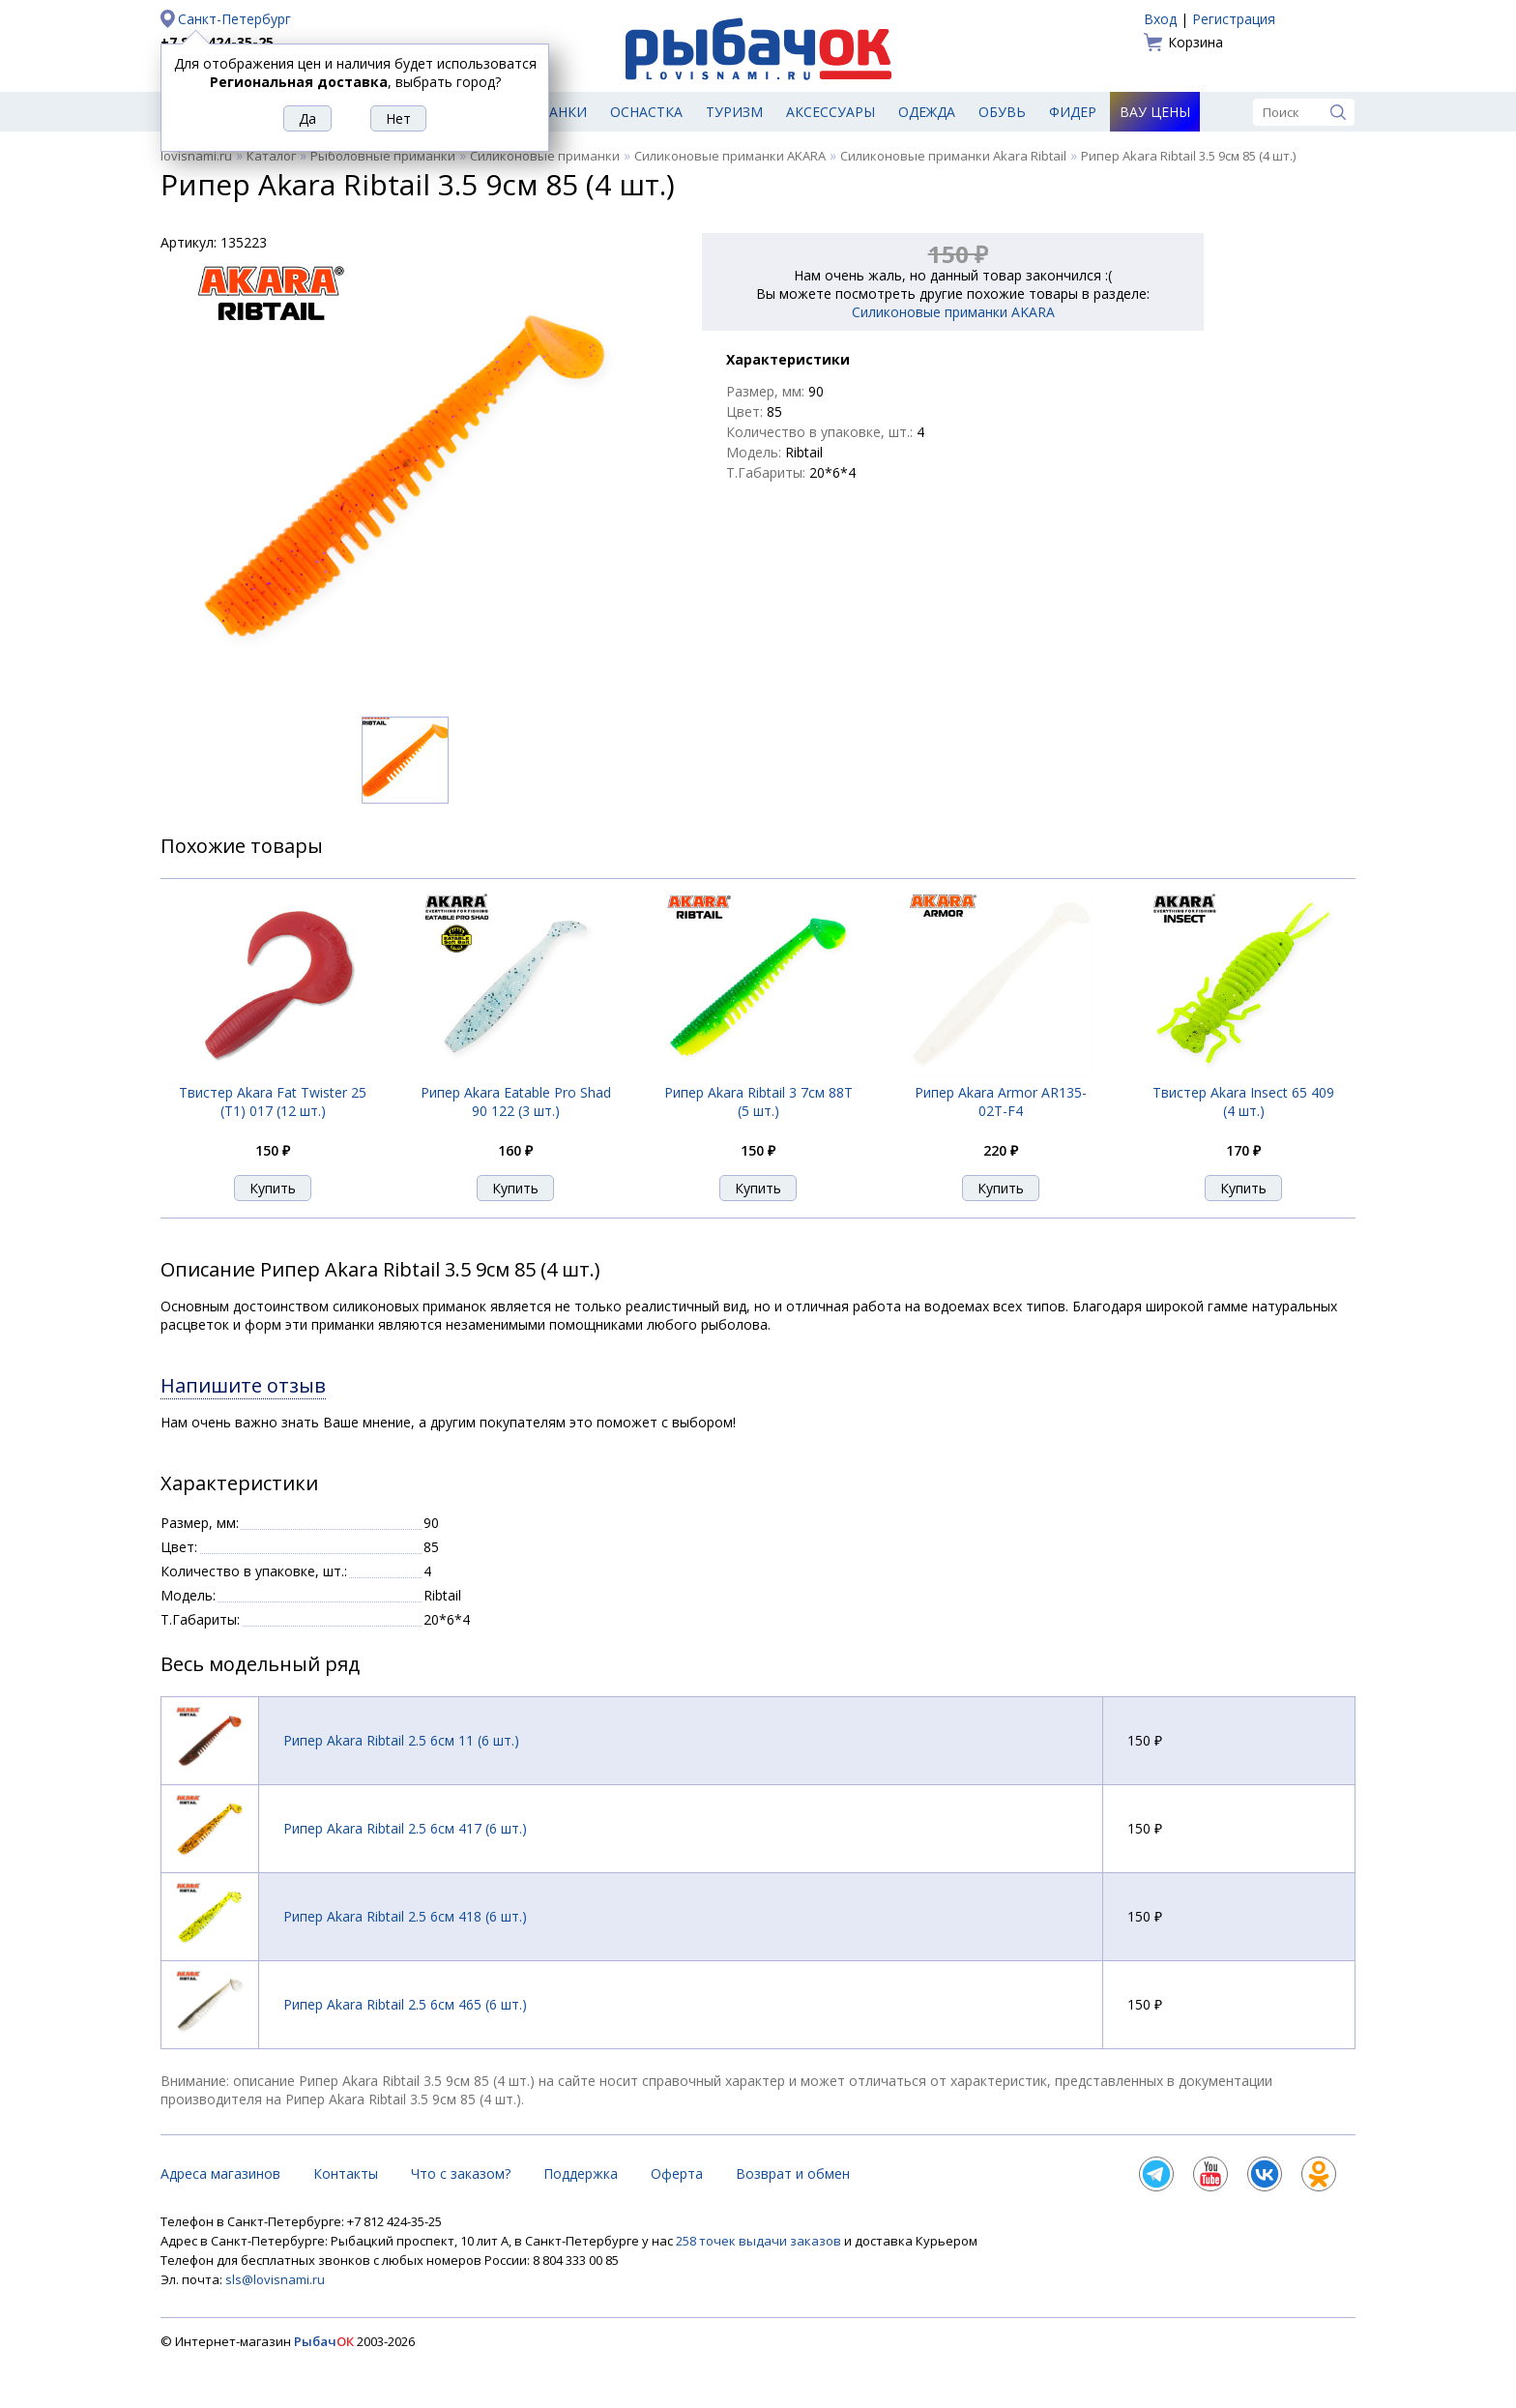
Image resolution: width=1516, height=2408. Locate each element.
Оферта (677, 2173)
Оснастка (646, 112)
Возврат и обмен (793, 2173)
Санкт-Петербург (234, 19)
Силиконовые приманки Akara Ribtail (953, 155)
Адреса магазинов (220, 2173)
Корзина (1195, 42)
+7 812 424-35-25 (217, 42)
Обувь (1002, 112)
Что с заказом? (460, 2173)
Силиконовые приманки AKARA (730, 155)
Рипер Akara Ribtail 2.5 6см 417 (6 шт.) (405, 1828)
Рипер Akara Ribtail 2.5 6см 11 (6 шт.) (401, 1740)
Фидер (1072, 112)
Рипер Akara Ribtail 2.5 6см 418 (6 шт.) (405, 1916)
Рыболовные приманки (382, 155)
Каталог (271, 155)
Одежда (926, 112)
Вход (1160, 19)
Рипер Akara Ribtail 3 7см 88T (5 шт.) (758, 1101)
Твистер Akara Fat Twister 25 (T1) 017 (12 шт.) (272, 1101)
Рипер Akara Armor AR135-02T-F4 (1001, 1101)
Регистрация (1233, 19)
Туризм (734, 112)
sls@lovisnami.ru (275, 2279)
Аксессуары (830, 112)
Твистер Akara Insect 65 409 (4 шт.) (1243, 1101)
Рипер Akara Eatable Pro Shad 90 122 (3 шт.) (516, 1101)
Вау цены (1155, 112)
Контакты (345, 2173)
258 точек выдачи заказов (760, 2240)
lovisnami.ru (196, 155)
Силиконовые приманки (545, 155)
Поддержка (580, 2173)
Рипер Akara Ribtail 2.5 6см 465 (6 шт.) (405, 2004)
